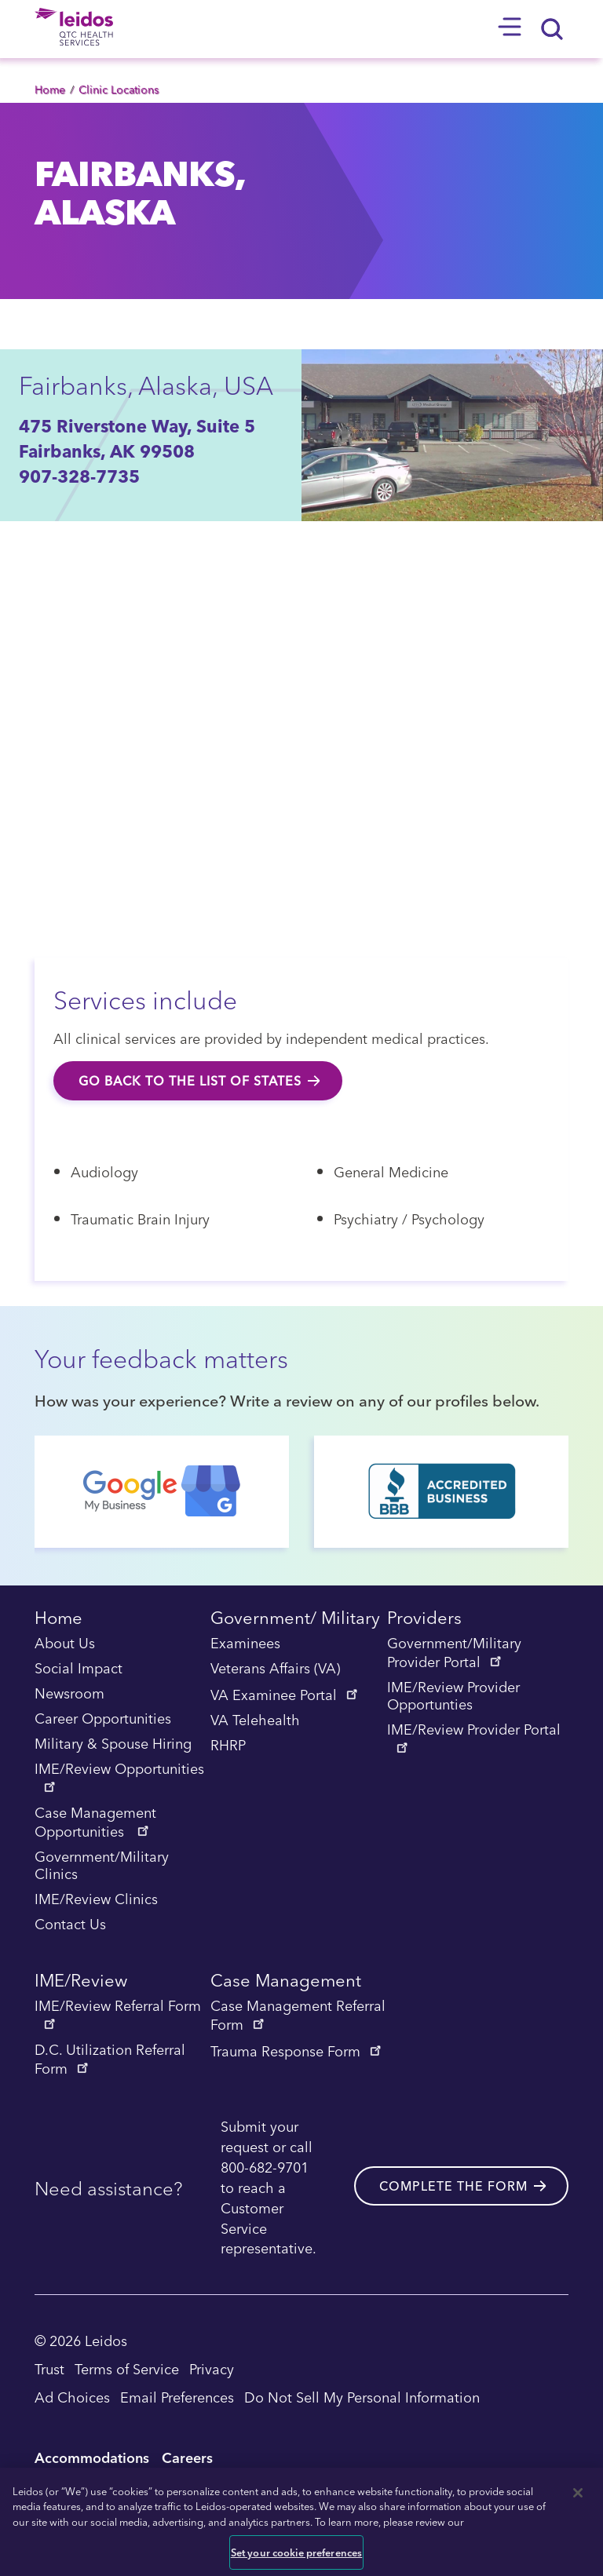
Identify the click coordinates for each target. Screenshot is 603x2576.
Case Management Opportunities (95, 1822)
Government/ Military (295, 1619)
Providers (424, 1619)
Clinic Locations (119, 89)
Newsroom (69, 1693)
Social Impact (78, 1668)
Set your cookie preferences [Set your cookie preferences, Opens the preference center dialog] (297, 2552)
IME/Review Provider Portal (474, 1736)
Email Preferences (177, 2396)
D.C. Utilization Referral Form (110, 2059)
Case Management (285, 1982)
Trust (49, 2368)
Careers (187, 2457)
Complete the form (453, 2185)
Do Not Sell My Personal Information (362, 2396)
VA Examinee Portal (285, 1694)
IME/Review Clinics (96, 1899)
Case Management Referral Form (298, 2015)
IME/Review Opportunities (119, 1776)
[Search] (552, 29)
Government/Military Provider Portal (454, 1653)
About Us (65, 1643)
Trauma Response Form (297, 2051)
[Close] (578, 2493)
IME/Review (81, 1982)
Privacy (211, 2368)
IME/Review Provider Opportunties (453, 1696)
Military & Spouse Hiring (113, 1744)
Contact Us (70, 1924)
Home (50, 89)
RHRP (228, 1745)
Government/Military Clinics (102, 1866)
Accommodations (92, 2457)
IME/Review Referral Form (118, 2013)
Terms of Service (127, 2368)
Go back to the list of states (190, 1080)
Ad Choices (72, 2396)
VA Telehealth (255, 1720)
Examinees (245, 1643)
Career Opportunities (103, 1718)
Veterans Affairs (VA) (275, 1668)
